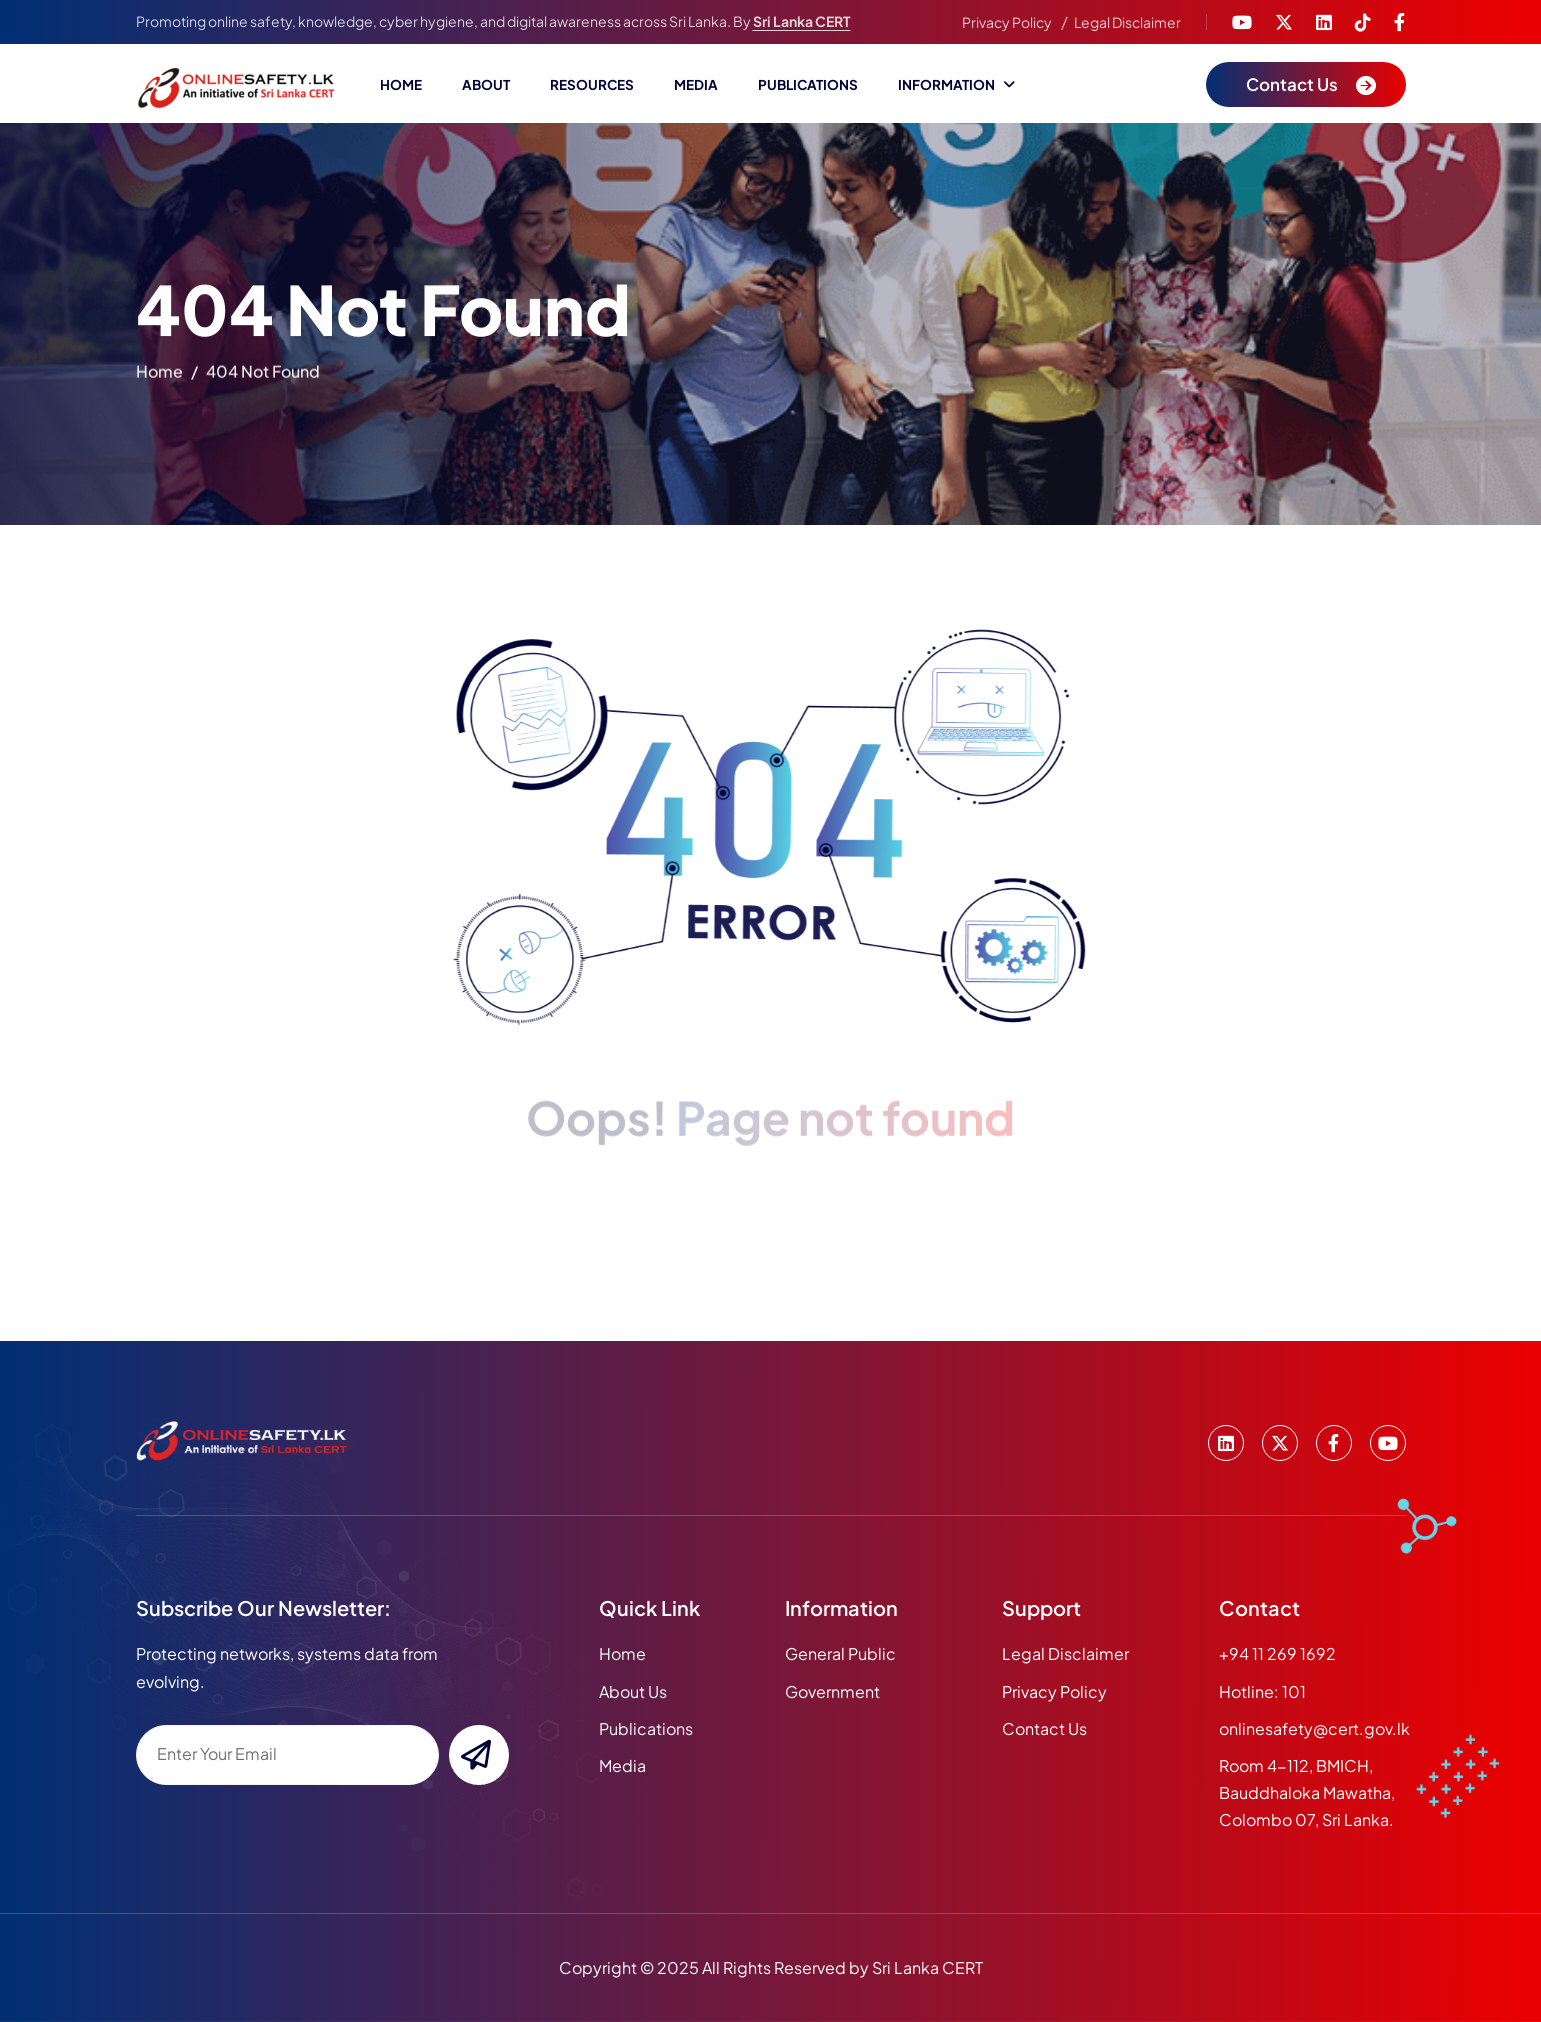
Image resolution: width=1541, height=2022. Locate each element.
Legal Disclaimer (1127, 22)
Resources (592, 84)
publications (646, 1728)
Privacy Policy (1007, 22)
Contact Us (1044, 1728)
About (486, 84)
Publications (808, 84)
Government (832, 1691)
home (159, 375)
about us (633, 1691)
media (622, 1765)
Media (696, 84)
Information (946, 84)
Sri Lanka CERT (802, 21)
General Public (840, 1653)
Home (401, 84)
